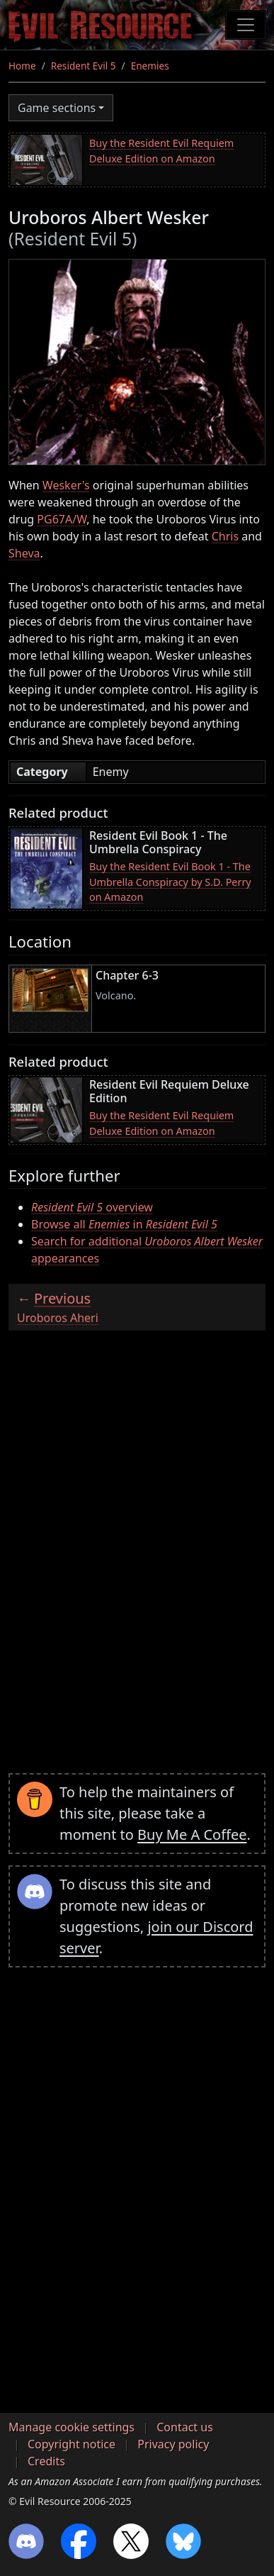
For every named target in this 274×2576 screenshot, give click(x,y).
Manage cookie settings (71, 2427)
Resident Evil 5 (83, 65)
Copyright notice (71, 2444)
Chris (225, 536)
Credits (46, 2461)
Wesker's (66, 485)
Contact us (184, 2427)
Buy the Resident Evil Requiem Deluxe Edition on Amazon (161, 150)
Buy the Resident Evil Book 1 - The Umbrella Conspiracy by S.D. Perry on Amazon (170, 882)
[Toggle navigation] (246, 25)
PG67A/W (61, 519)
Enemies (150, 65)
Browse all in (124, 1224)
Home (22, 65)
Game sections (57, 108)
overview (92, 1207)
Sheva (24, 553)
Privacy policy (173, 2444)
